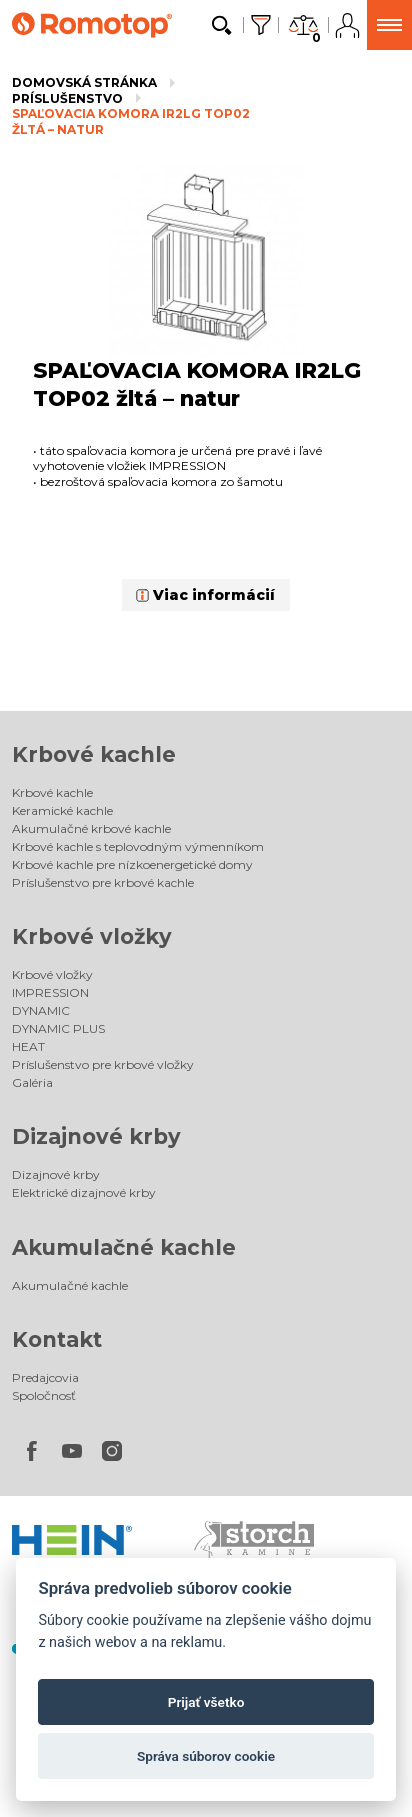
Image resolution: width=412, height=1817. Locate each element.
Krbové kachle (94, 754)
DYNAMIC (41, 1010)
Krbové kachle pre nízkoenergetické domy (132, 864)
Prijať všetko (206, 1702)
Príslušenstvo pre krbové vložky (103, 1064)
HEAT (28, 1046)
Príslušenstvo (67, 98)
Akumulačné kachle (124, 1247)
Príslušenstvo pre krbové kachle (103, 882)
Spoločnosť (44, 1395)
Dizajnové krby (96, 1136)
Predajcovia (45, 1377)
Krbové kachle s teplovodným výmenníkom (138, 846)
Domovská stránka (84, 82)
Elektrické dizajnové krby (84, 1192)
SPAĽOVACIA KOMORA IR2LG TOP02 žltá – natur (131, 121)
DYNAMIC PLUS (58, 1028)
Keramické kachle (62, 810)
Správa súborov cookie (206, 1756)
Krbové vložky (92, 936)
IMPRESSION (50, 992)
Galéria (32, 1082)
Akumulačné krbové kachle (91, 828)
